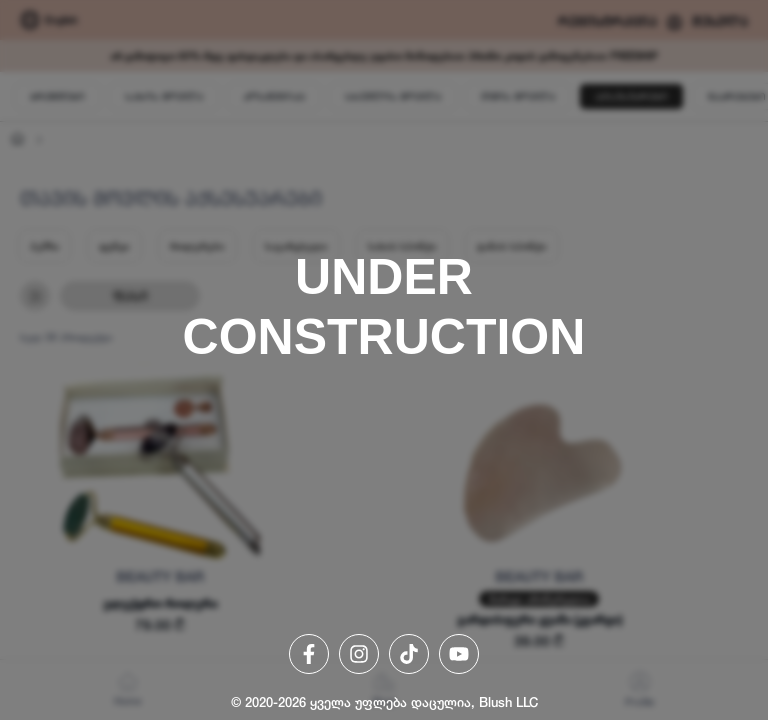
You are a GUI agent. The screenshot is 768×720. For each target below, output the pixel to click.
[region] (384, 360)
